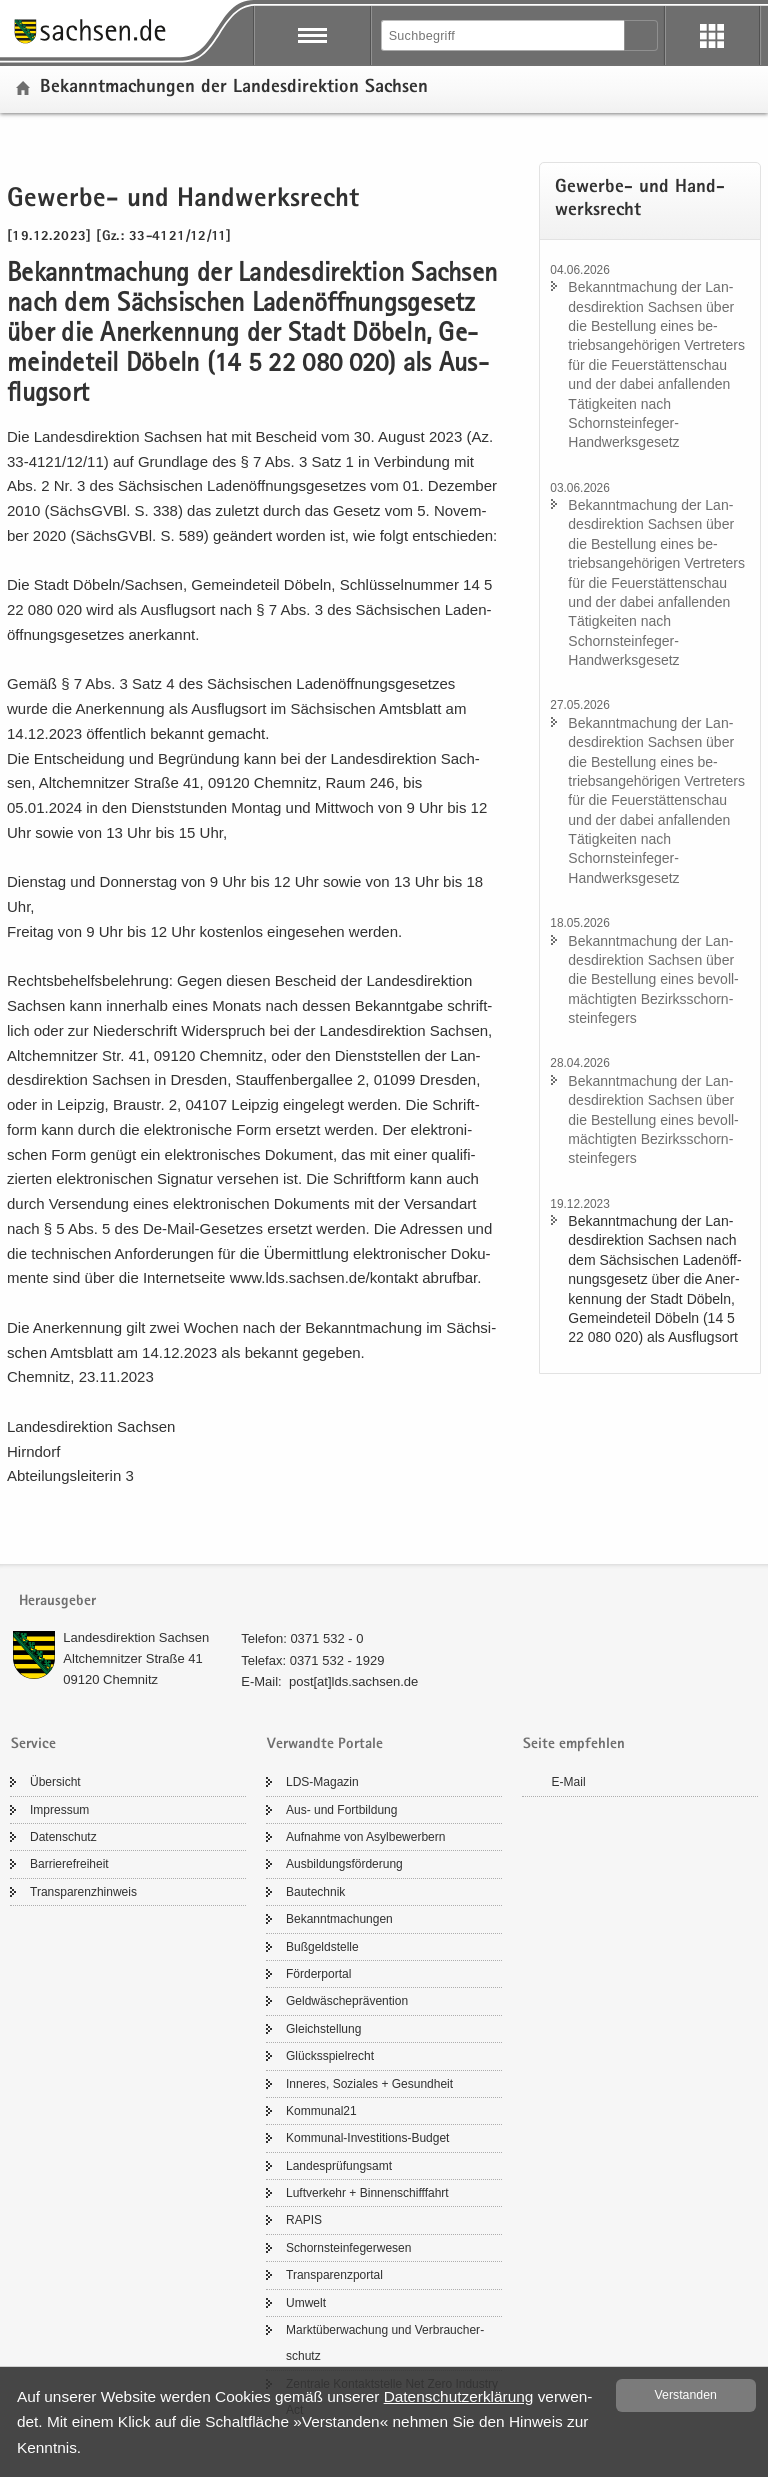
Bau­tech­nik (315, 1892)
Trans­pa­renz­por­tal (334, 2275)
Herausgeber (57, 1601)
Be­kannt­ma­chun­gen (339, 1919)
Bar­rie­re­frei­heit (69, 1864)
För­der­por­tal (318, 1974)
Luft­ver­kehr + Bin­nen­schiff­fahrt (367, 2193)
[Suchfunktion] (504, 35)
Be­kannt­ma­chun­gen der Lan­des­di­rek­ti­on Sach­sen (234, 88)
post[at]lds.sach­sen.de (353, 1681)
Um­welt (306, 2303)
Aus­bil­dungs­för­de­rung (344, 1864)
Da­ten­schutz (63, 1837)
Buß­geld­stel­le (322, 1947)
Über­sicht (55, 1782)
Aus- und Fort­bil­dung (341, 1810)
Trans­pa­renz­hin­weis (83, 1892)
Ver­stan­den (686, 2395)
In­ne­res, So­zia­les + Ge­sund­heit (369, 2084)
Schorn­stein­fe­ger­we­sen (348, 2248)
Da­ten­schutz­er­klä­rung (459, 2396)
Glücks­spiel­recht (330, 2056)
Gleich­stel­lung (323, 2029)
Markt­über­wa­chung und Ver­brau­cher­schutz (385, 2343)
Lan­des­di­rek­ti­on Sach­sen (136, 1637)
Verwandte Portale (325, 1744)
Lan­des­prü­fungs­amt (339, 2166)
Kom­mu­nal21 (321, 2111)
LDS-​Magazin (322, 1782)
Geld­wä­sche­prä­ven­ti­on (347, 2001)
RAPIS (304, 2220)
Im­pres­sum (59, 1810)
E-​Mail (569, 1782)
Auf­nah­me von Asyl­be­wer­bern (365, 1837)
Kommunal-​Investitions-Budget (367, 2138)
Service (33, 1744)
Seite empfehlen (574, 1744)
